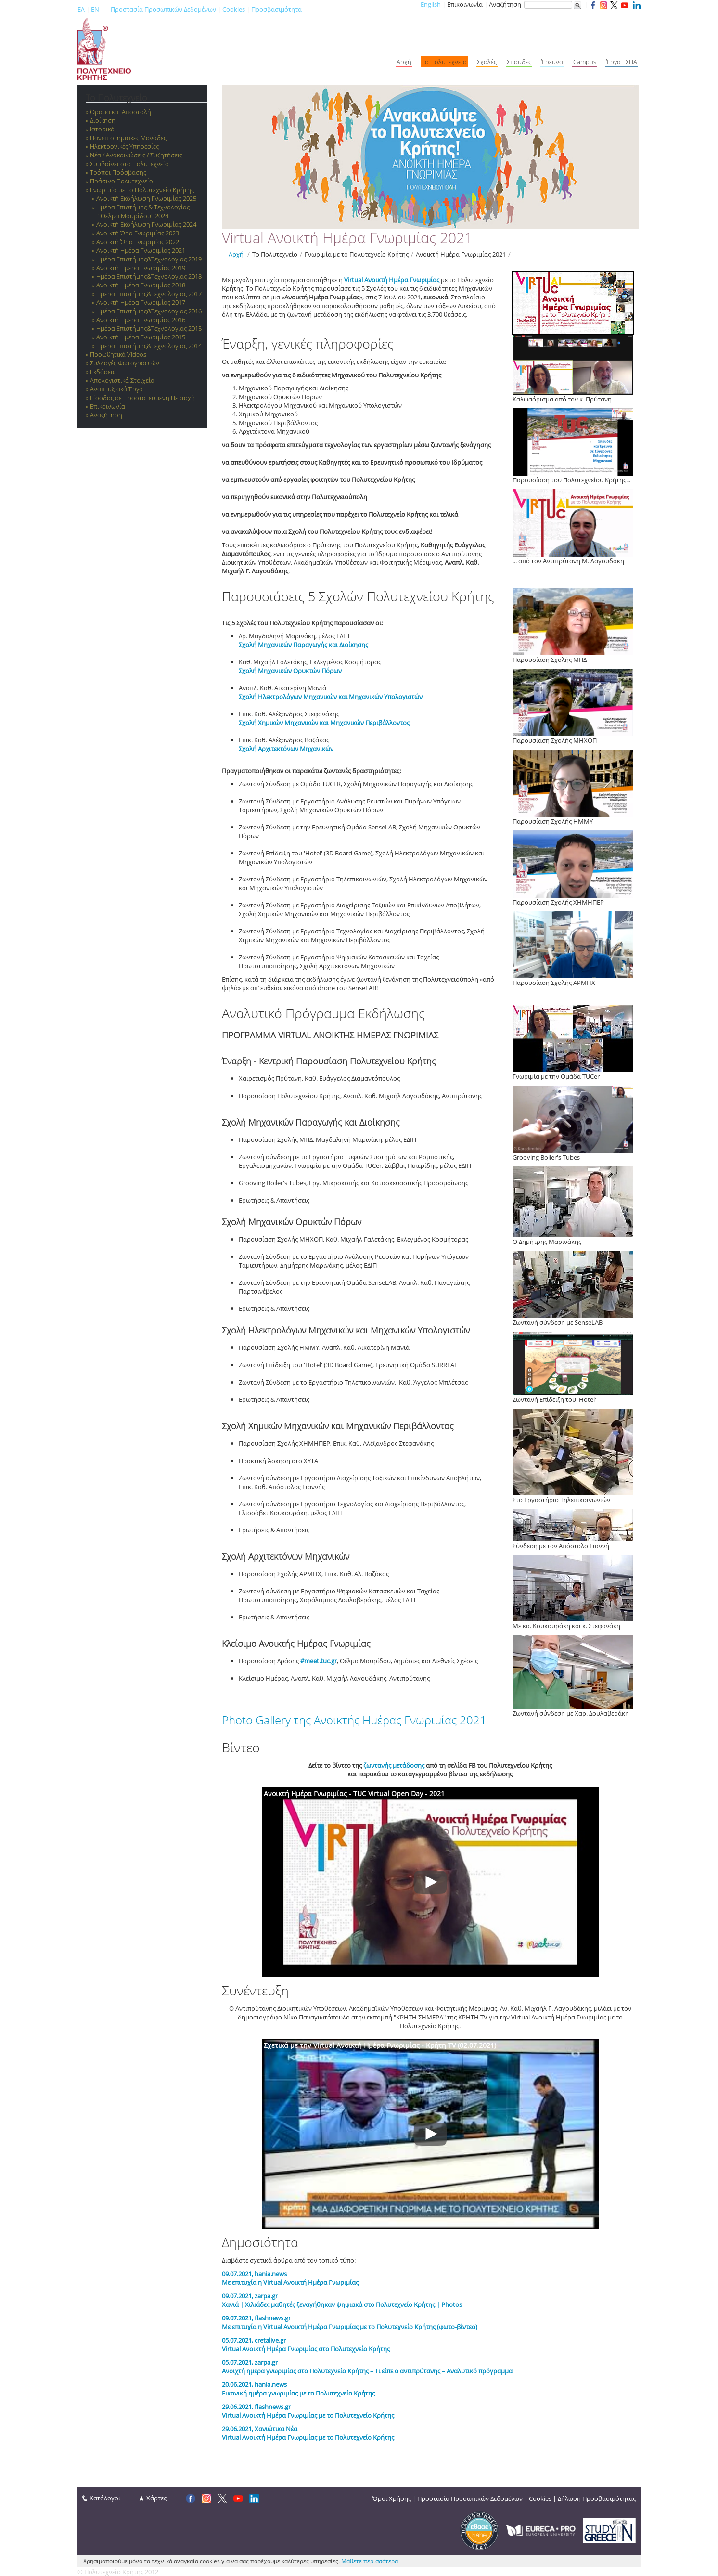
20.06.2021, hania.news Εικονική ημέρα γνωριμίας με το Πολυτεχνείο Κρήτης (298, 2388)
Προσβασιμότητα (276, 9)
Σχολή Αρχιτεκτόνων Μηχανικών (286, 748)
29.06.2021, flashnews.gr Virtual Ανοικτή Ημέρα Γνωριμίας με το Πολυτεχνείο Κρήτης (308, 2411)
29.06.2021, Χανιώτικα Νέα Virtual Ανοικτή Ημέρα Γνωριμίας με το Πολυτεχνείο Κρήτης (308, 2433)
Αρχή (236, 254)
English (431, 4)
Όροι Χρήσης (391, 2498)
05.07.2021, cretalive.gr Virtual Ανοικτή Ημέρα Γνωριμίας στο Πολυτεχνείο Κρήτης (306, 2344)
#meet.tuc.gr (318, 1661)
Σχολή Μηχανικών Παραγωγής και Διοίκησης (303, 644)
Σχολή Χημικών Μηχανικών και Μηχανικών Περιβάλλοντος (324, 722)
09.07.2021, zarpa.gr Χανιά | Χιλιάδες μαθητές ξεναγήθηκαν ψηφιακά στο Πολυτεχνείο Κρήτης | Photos (342, 2300)
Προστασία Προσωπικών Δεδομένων (163, 9)
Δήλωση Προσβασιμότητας (597, 2498)
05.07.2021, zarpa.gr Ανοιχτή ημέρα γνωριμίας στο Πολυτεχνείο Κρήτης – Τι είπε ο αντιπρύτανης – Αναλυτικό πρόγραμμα (367, 2366)
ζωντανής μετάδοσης (393, 1765)
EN (95, 9)
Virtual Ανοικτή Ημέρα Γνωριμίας (391, 279)
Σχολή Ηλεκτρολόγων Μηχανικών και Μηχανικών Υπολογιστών (331, 696)
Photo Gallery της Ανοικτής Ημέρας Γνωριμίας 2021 (354, 1720)
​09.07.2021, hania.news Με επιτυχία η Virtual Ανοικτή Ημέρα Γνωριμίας (290, 2278)
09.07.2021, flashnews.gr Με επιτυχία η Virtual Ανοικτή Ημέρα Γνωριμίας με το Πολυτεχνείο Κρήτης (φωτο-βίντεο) (349, 2322)
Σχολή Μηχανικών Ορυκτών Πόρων (290, 670)
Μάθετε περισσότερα (369, 2561)
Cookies (233, 9)
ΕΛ (81, 9)
